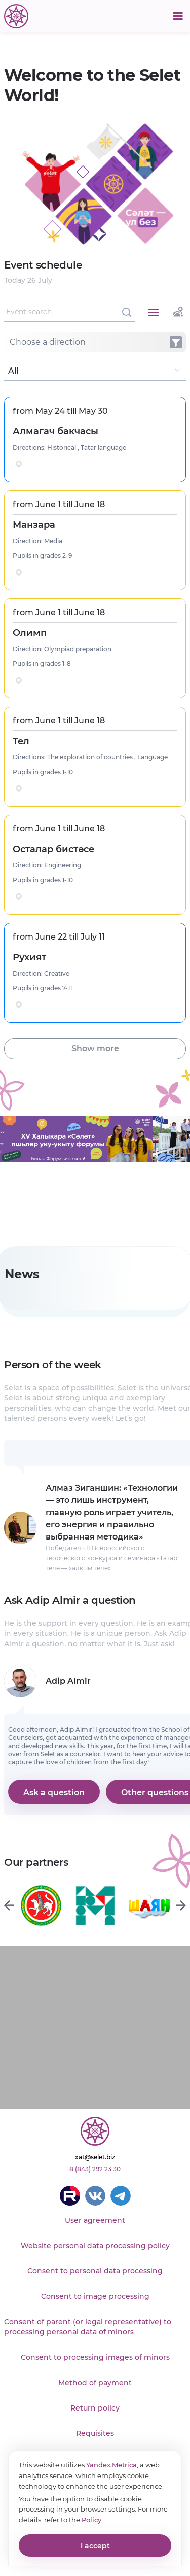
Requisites (95, 2433)
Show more (95, 1048)
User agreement (95, 2220)
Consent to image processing (95, 2296)
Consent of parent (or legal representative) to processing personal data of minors (87, 2326)
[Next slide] (181, 1905)
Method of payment (95, 2382)
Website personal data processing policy (95, 2245)
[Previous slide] (9, 1905)
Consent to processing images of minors (95, 2357)
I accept (95, 2545)
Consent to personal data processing (95, 2271)
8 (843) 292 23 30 (95, 2169)
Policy (91, 2520)
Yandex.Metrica (111, 2465)
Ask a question (54, 1792)
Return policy (95, 2408)
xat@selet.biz (95, 2157)
